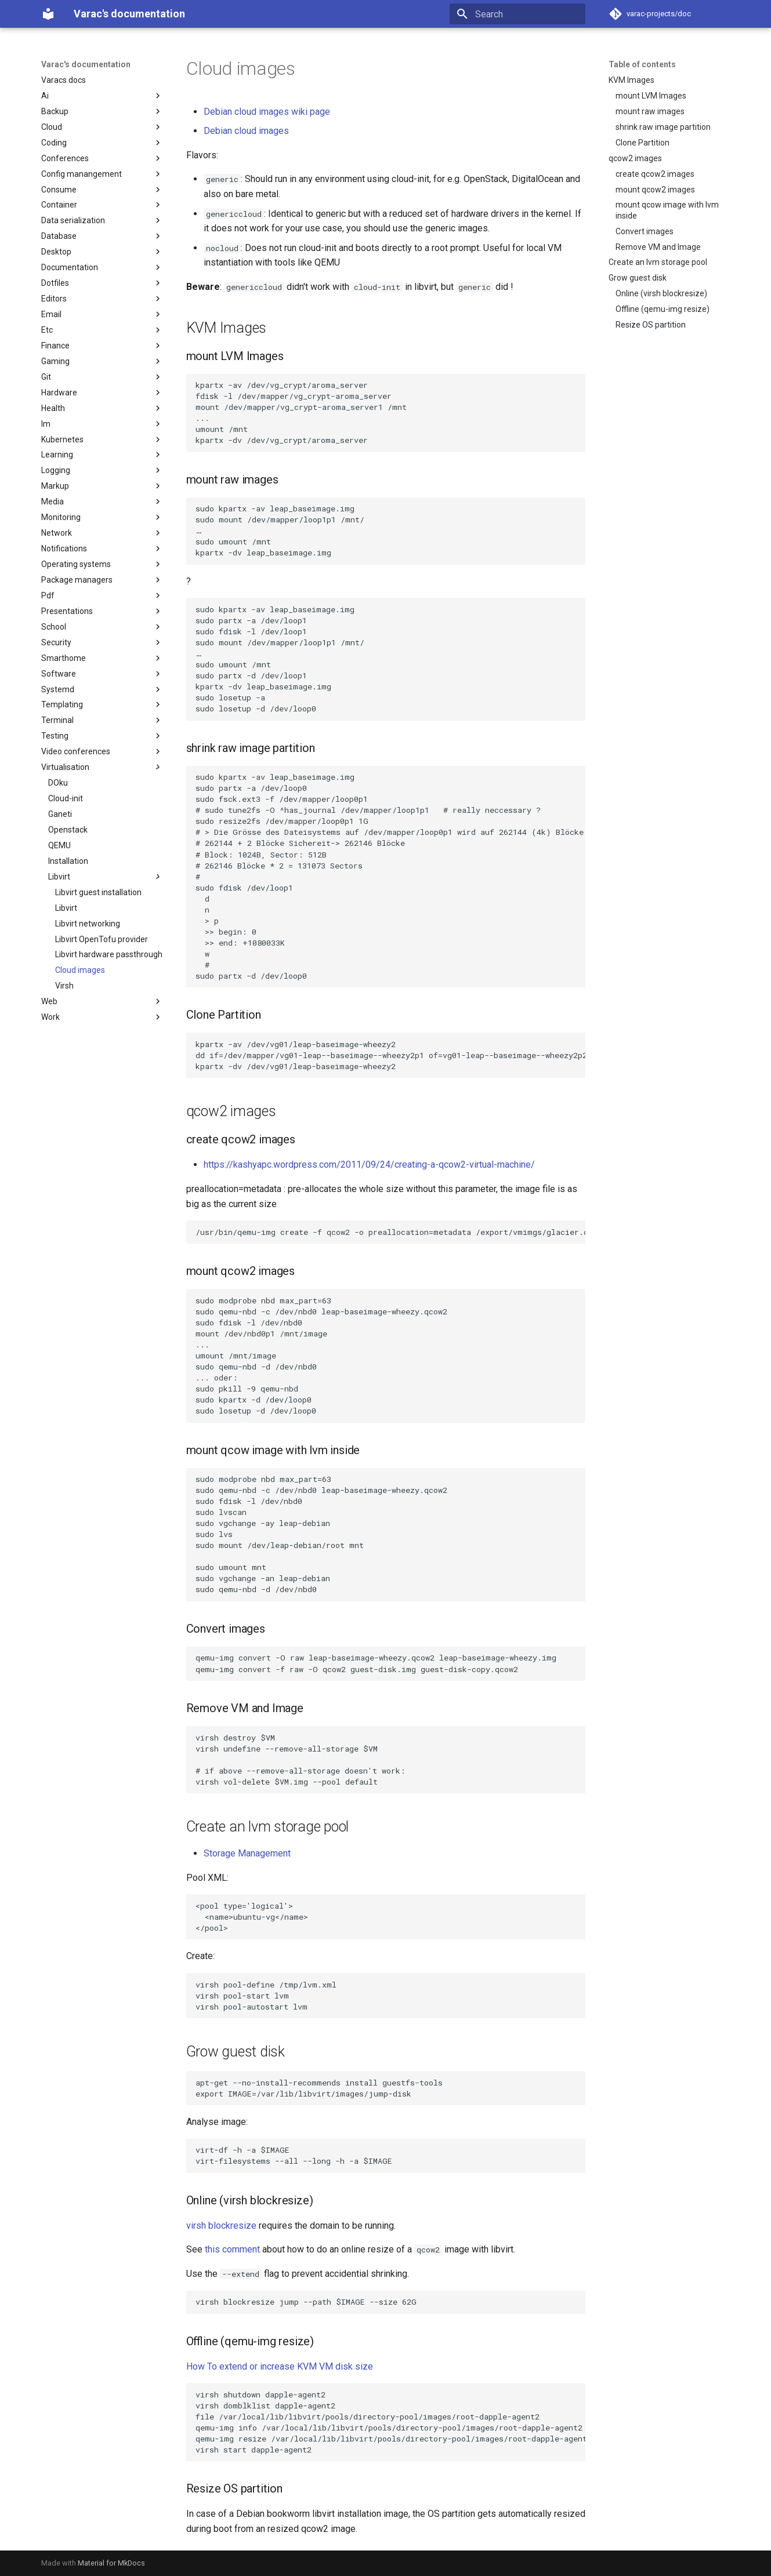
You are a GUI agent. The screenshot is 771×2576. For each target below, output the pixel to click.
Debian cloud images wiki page (267, 111)
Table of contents (642, 64)
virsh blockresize (221, 2225)
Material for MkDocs (111, 2563)
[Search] (517, 13)
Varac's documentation (86, 64)
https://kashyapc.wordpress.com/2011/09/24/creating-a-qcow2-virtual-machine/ (369, 1164)
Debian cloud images (246, 130)
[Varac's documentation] (48, 14)
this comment (232, 2249)
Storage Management (247, 1853)
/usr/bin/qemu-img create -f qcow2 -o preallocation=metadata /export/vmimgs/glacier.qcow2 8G (390, 1232)
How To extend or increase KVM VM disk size (279, 2366)
